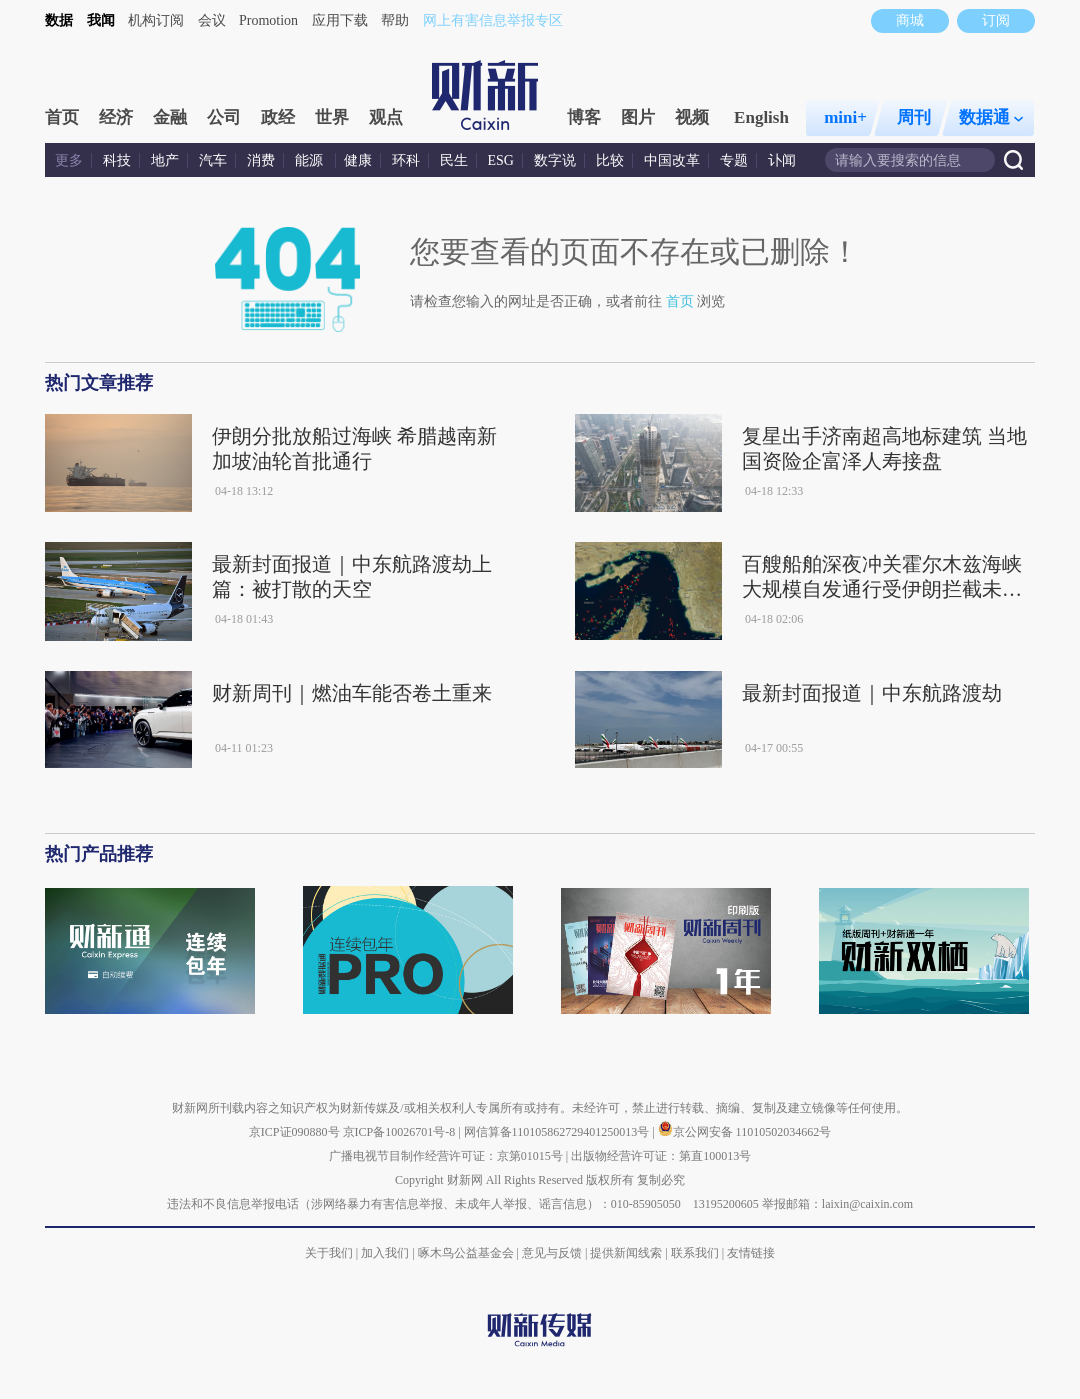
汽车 (213, 160)
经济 (116, 117)
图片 (638, 117)
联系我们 (695, 1253)
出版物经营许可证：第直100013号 (661, 1156)
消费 (261, 160)
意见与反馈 (552, 1253)
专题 (734, 160)
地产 (165, 160)
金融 (170, 117)
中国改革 (672, 160)
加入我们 (385, 1253)
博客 (584, 117)
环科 (406, 160)
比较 (610, 160)
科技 (117, 160)
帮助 (395, 20)
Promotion (268, 20)
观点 (386, 117)
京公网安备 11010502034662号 (745, 1132)
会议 (212, 20)
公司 (224, 117)
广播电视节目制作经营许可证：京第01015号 (446, 1156)
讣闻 (782, 160)
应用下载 (340, 20)
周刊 (914, 117)
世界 (332, 117)
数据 (59, 20)
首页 (62, 117)
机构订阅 (156, 20)
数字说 (555, 160)
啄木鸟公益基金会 (467, 1253)
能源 (311, 160)
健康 (358, 160)
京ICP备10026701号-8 (401, 1132)
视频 (692, 117)
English (761, 117)
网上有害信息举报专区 (493, 20)
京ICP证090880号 (294, 1132)
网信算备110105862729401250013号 (558, 1132)
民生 (454, 160)
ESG (501, 160)
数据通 (991, 117)
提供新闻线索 (626, 1253)
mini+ (845, 117)
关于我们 (329, 1253)
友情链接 (751, 1253)
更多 (69, 160)
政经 (278, 117)
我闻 (101, 20)
